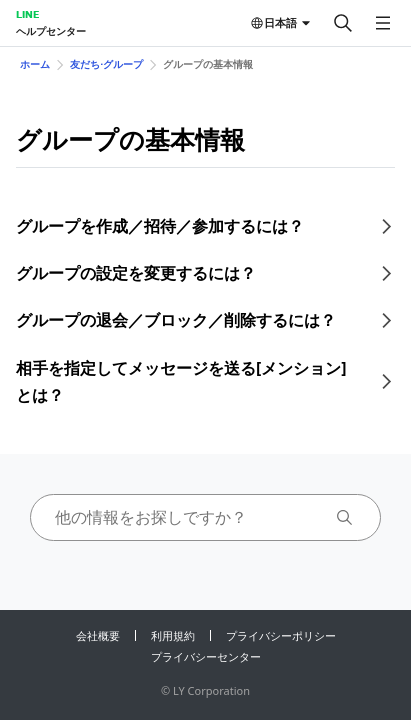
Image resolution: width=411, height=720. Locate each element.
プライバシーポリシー (281, 635)
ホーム (35, 64)
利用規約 (173, 635)
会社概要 (98, 635)
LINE (27, 14)
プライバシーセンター (206, 656)
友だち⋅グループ (106, 64)
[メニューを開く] (383, 23)
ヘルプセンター (51, 31)
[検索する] (343, 23)
